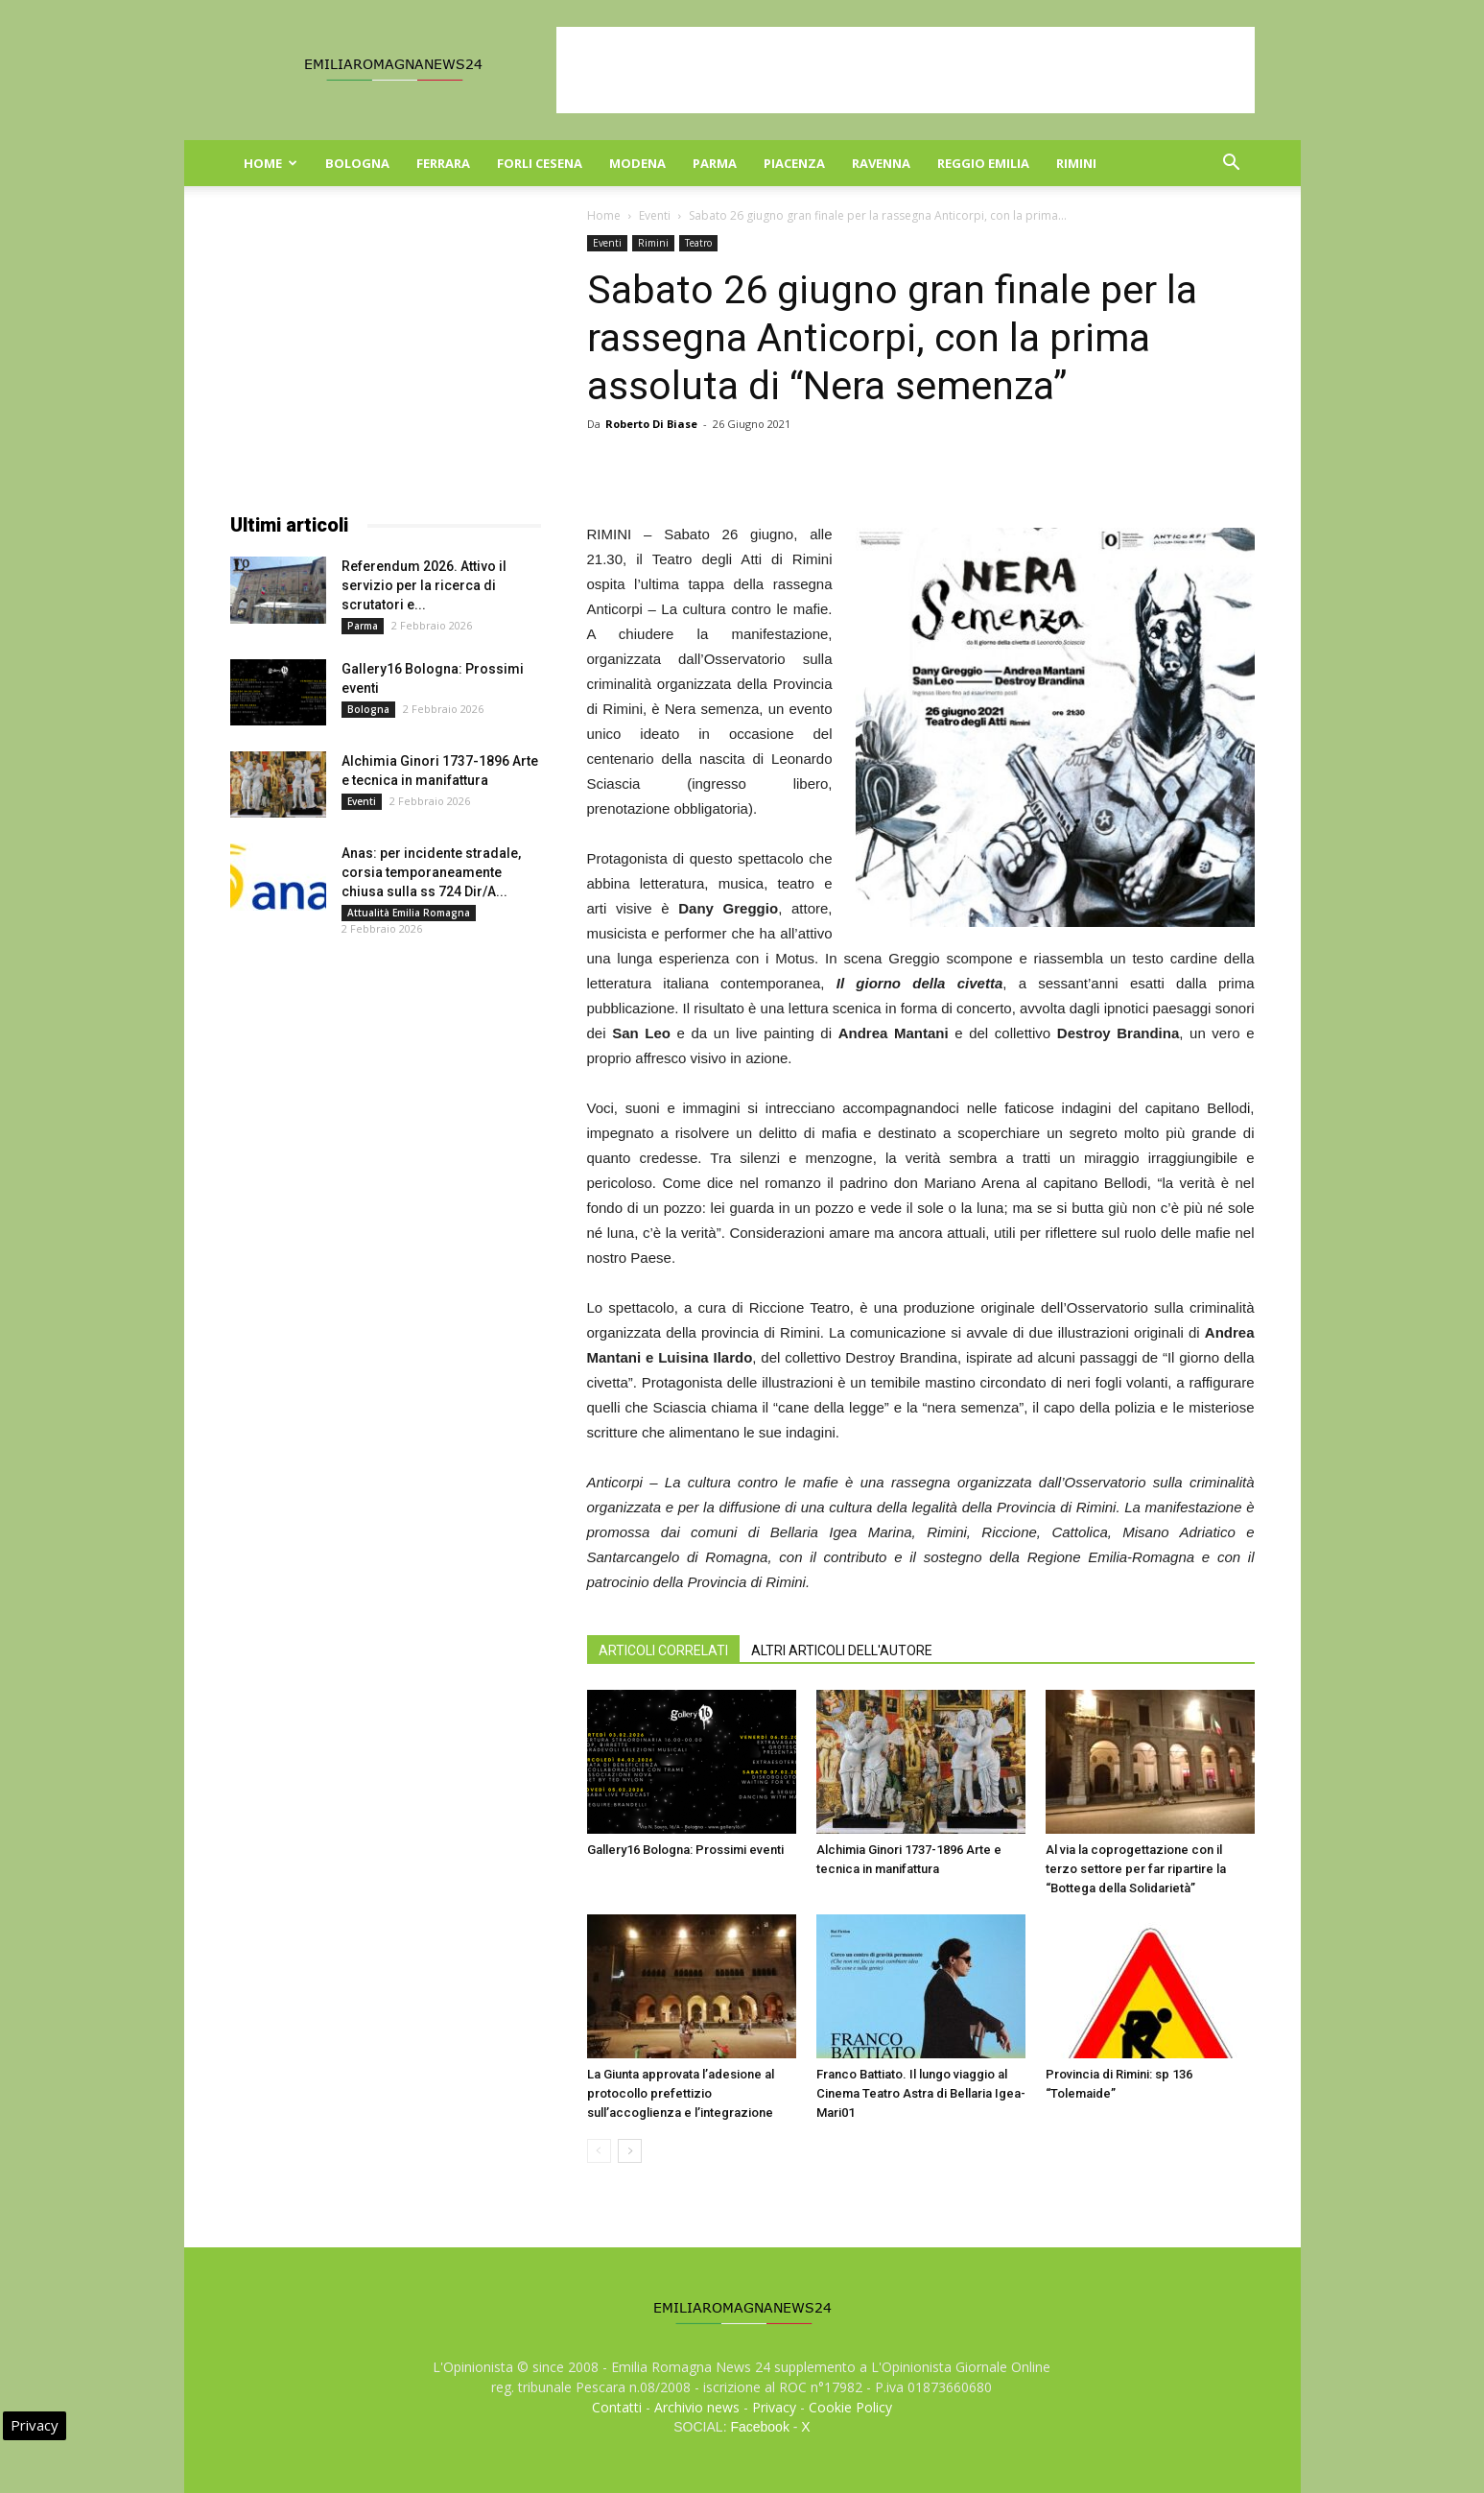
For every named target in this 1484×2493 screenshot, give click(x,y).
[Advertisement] (905, 70)
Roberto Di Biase (651, 423)
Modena (637, 163)
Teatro (698, 242)
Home (270, 163)
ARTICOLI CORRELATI (663, 1650)
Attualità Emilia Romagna (408, 912)
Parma (715, 163)
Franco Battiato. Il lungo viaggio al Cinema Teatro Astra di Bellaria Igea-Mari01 (920, 2093)
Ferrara (443, 163)
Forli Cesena (539, 163)
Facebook (759, 2426)
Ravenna (881, 163)
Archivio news (697, 2407)
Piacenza (794, 163)
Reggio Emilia (983, 163)
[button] (1232, 164)
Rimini (1076, 163)
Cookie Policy (850, 2407)
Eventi (655, 215)
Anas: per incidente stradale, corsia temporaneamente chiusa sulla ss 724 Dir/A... (431, 872)
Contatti (617, 2407)
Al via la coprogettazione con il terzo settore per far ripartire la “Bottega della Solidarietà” (1136, 1868)
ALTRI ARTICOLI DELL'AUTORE (841, 1650)
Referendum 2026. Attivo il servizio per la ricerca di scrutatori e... (424, 585)
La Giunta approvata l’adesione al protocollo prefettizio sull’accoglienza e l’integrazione (680, 2093)
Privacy (774, 2407)
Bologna (357, 163)
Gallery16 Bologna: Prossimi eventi (685, 1849)
